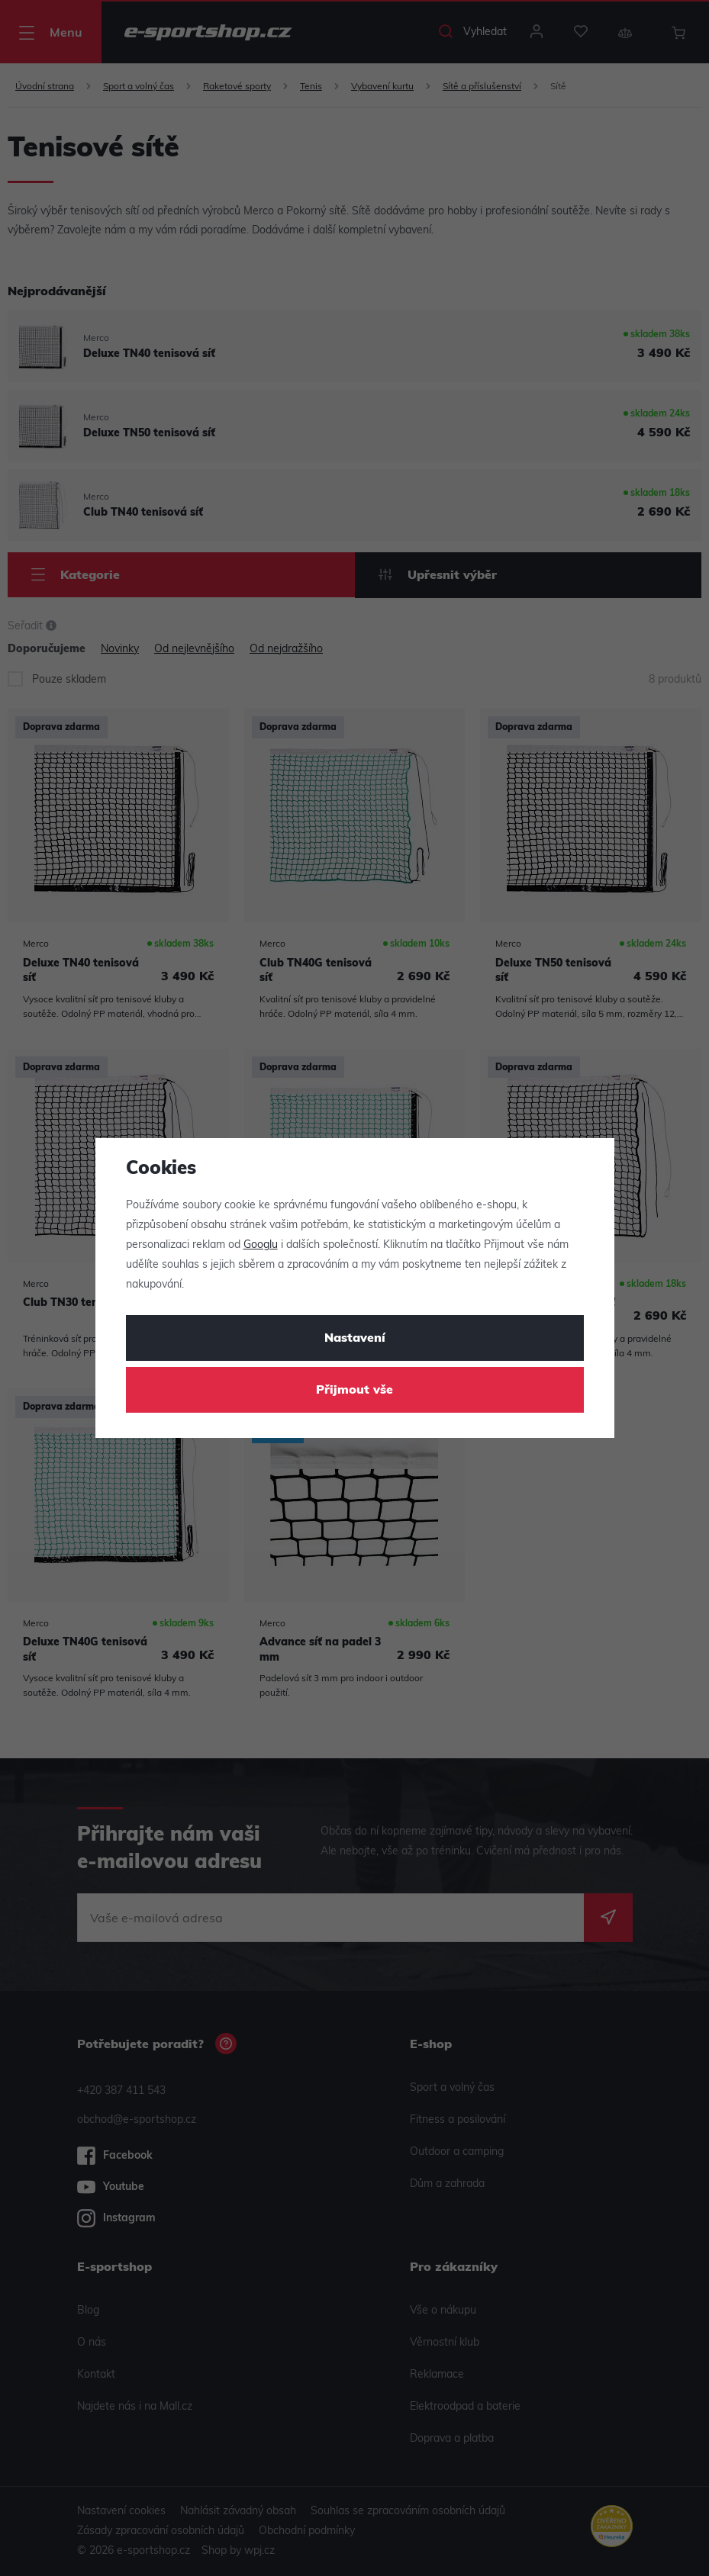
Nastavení (354, 1339)
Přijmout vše (354, 1390)
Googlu (260, 1245)
